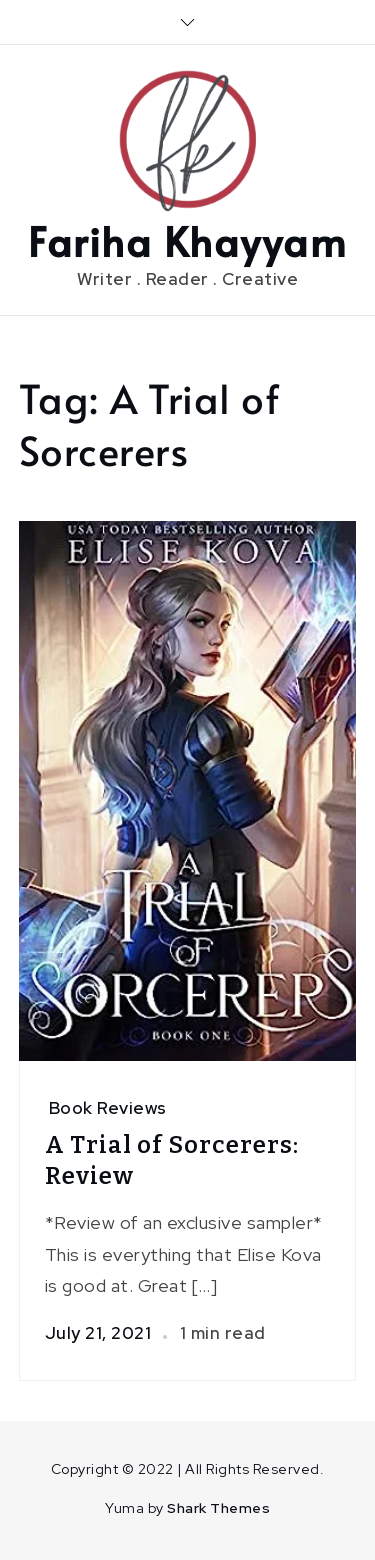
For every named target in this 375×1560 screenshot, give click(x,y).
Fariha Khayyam (187, 240)
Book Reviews (108, 1108)
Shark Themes (218, 1508)
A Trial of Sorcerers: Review (172, 1160)
